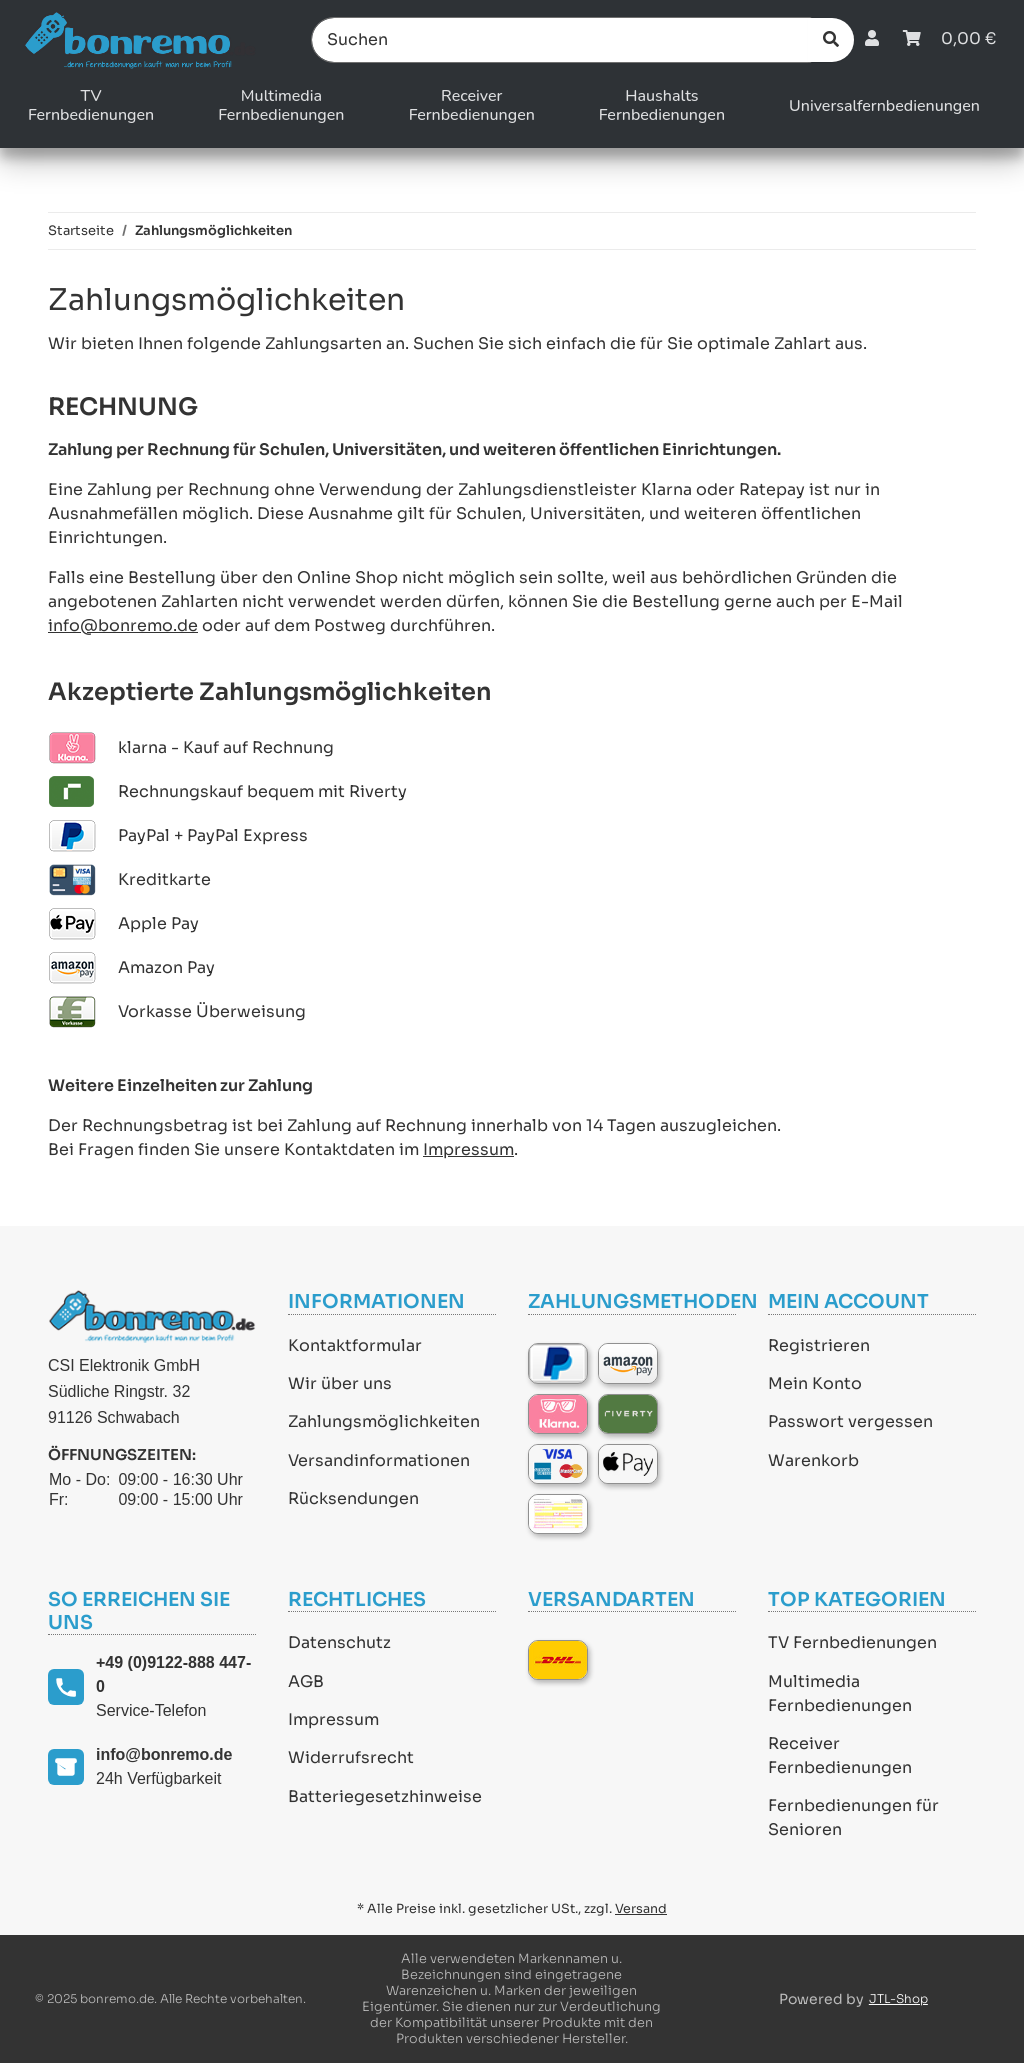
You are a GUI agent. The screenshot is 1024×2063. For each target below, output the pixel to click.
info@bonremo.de (123, 625)
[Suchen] (561, 40)
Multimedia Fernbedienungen (840, 1693)
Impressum (468, 1149)
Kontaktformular (355, 1345)
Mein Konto (815, 1383)
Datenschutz (339, 1642)
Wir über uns (340, 1383)
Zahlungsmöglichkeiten (384, 1421)
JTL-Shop (898, 1998)
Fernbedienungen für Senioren (853, 1817)
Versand (641, 1909)
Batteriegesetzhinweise (385, 1796)
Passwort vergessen (850, 1421)
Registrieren (819, 1345)
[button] (872, 39)
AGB (306, 1681)
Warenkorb (813, 1460)
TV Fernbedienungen (852, 1642)
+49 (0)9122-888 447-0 (173, 1674)
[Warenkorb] (949, 39)
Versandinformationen (379, 1460)
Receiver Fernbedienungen (840, 1755)
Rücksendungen (353, 1498)
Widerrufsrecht (351, 1757)
